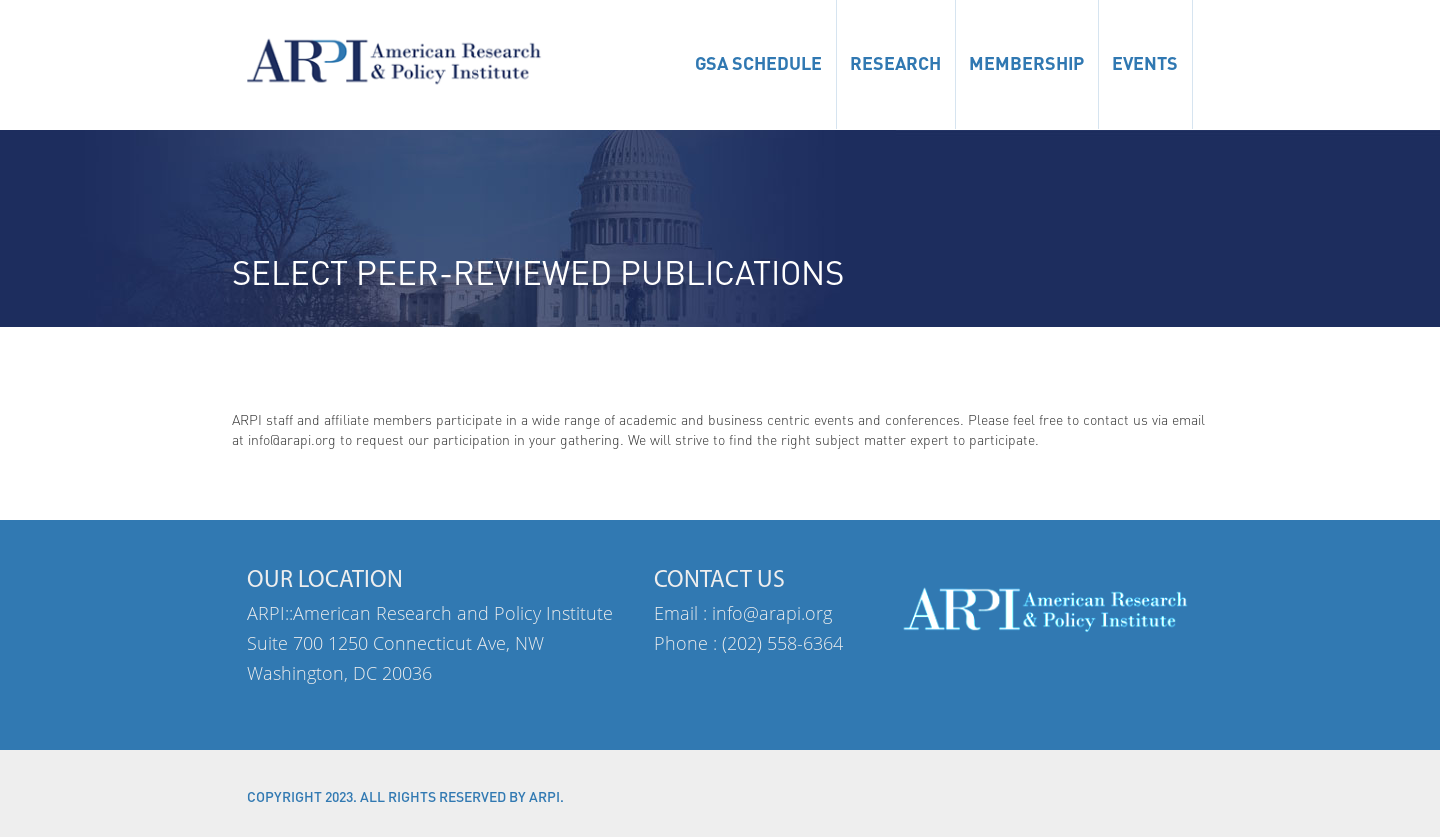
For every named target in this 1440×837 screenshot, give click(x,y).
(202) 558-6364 (782, 643)
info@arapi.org (772, 613)
